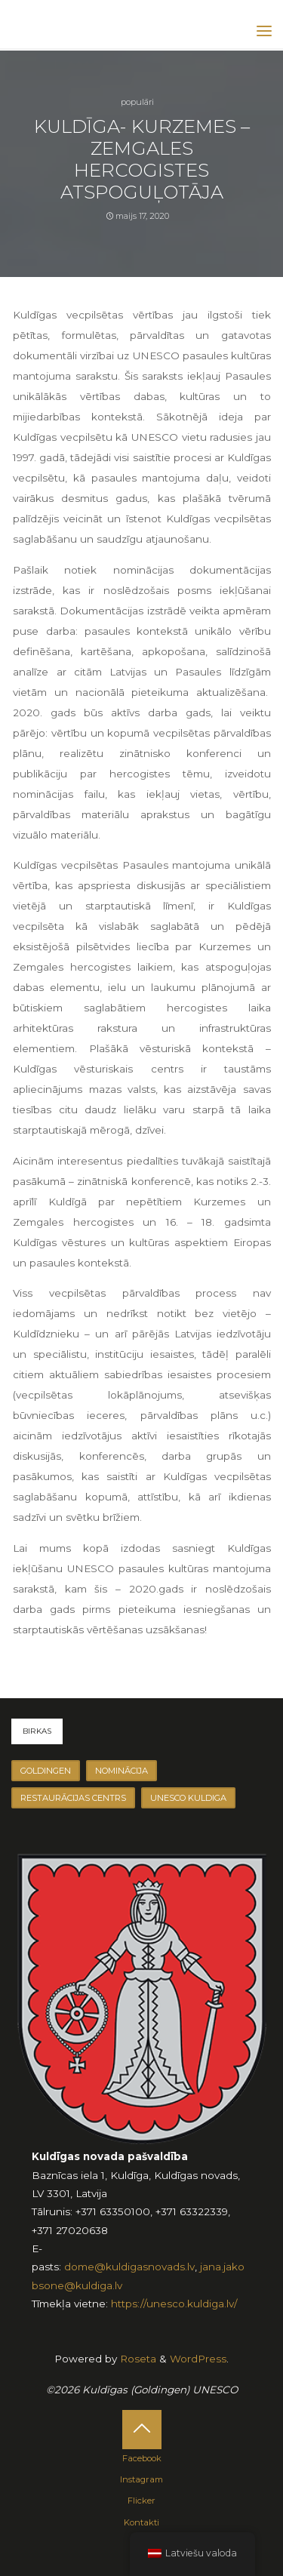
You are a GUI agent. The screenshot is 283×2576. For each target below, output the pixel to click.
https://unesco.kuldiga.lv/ (174, 2303)
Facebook (141, 2458)
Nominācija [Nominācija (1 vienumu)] (121, 1770)
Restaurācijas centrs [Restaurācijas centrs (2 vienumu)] (73, 1798)
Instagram (141, 2479)
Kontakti (141, 2522)
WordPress (198, 2359)
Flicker (141, 2500)
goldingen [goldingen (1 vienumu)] (45, 1770)
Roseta (136, 2359)
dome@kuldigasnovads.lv (129, 2267)
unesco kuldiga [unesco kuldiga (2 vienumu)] (188, 1798)
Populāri (137, 102)
